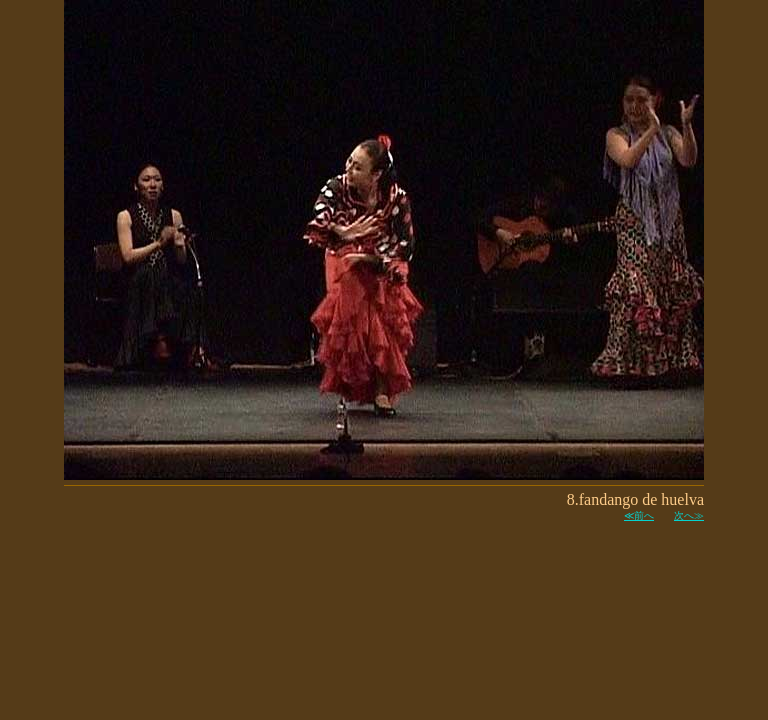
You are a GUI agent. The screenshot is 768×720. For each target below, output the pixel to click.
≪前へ (639, 515)
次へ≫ (689, 515)
